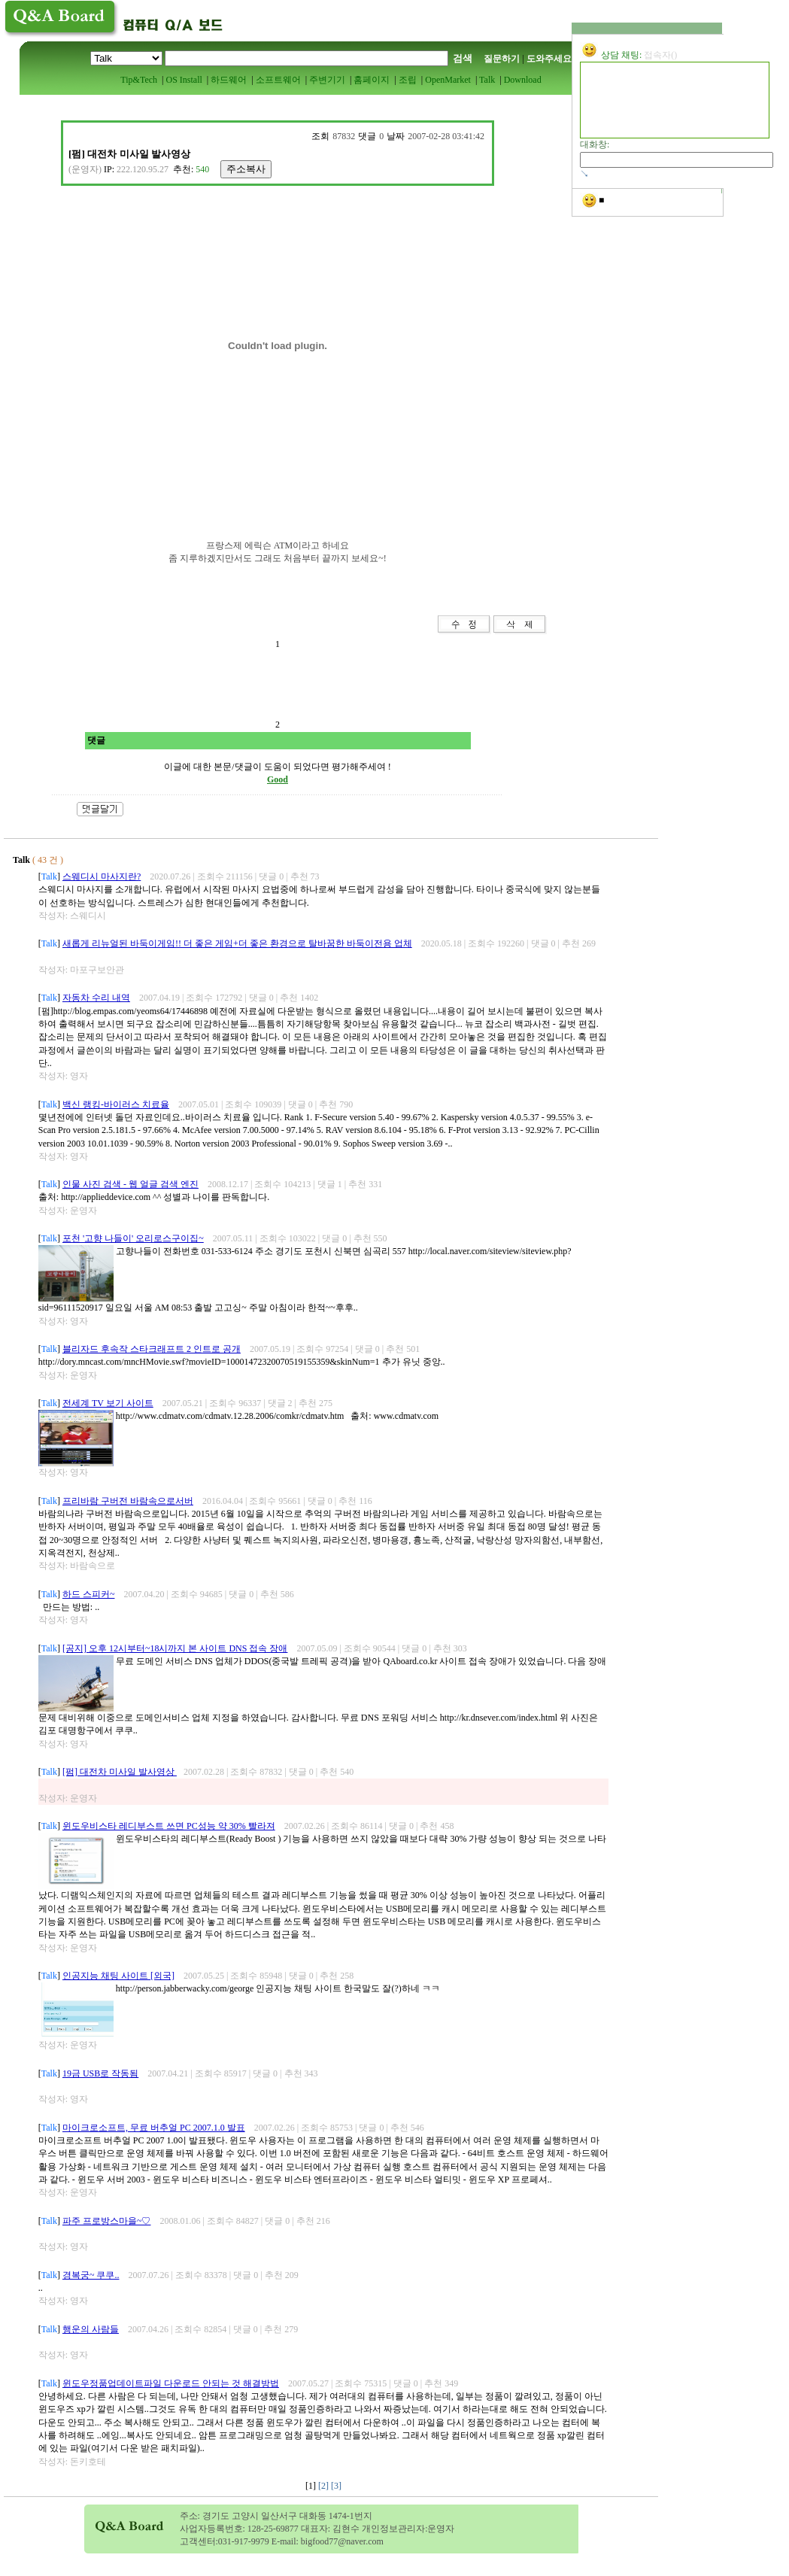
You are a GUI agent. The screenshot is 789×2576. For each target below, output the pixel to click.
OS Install (183, 79)
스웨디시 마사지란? (101, 876)
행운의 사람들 (90, 2329)
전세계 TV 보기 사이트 (107, 1403)
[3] (336, 2485)
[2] (324, 2485)
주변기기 (327, 79)
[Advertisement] (233, 582)
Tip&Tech (138, 79)
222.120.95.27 (142, 169)
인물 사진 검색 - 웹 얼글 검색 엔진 (130, 1184)
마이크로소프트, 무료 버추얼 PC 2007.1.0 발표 (153, 2127)
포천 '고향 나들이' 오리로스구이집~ (133, 1238)
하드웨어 (229, 79)
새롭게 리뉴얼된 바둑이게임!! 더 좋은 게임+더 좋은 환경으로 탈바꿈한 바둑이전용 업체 (237, 943)
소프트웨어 (278, 79)
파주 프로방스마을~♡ (106, 2221)
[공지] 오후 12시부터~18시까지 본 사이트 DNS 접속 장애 (175, 1648)
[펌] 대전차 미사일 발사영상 (119, 1771)
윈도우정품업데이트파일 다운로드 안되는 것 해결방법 (170, 2383)
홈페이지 (372, 79)
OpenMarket (448, 79)
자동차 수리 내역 (96, 997)
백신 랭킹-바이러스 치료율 (115, 1104)
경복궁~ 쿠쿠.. (91, 2275)
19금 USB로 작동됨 (100, 2073)
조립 (408, 79)
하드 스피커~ (88, 1594)
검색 (462, 58)
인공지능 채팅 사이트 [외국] (118, 1975)
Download (523, 79)
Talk (487, 79)
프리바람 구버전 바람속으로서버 (127, 1501)
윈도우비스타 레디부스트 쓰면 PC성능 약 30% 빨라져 (168, 1826)
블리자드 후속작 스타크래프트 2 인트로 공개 (151, 1349)
